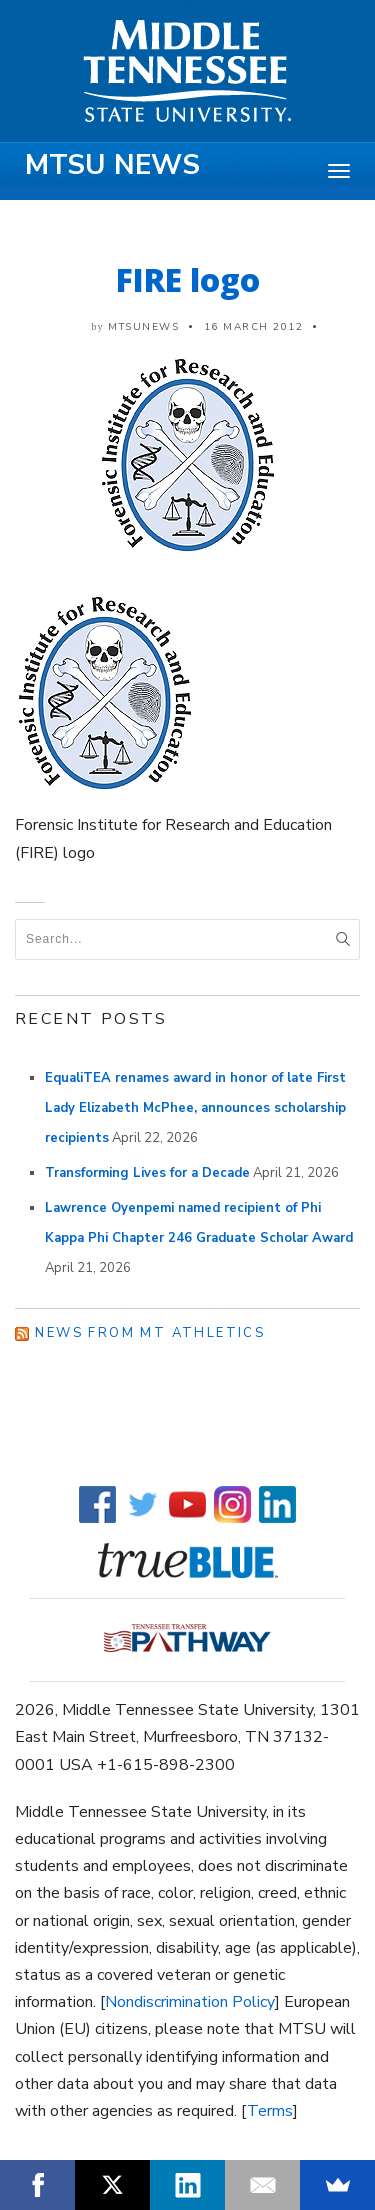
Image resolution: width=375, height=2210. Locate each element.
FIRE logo (188, 279)
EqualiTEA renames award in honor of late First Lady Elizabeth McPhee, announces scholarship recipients (195, 1108)
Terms (270, 2111)
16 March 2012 (254, 327)
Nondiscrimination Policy (190, 2002)
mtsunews (143, 327)
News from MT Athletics (150, 1333)
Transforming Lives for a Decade (147, 1173)
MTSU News (112, 165)
